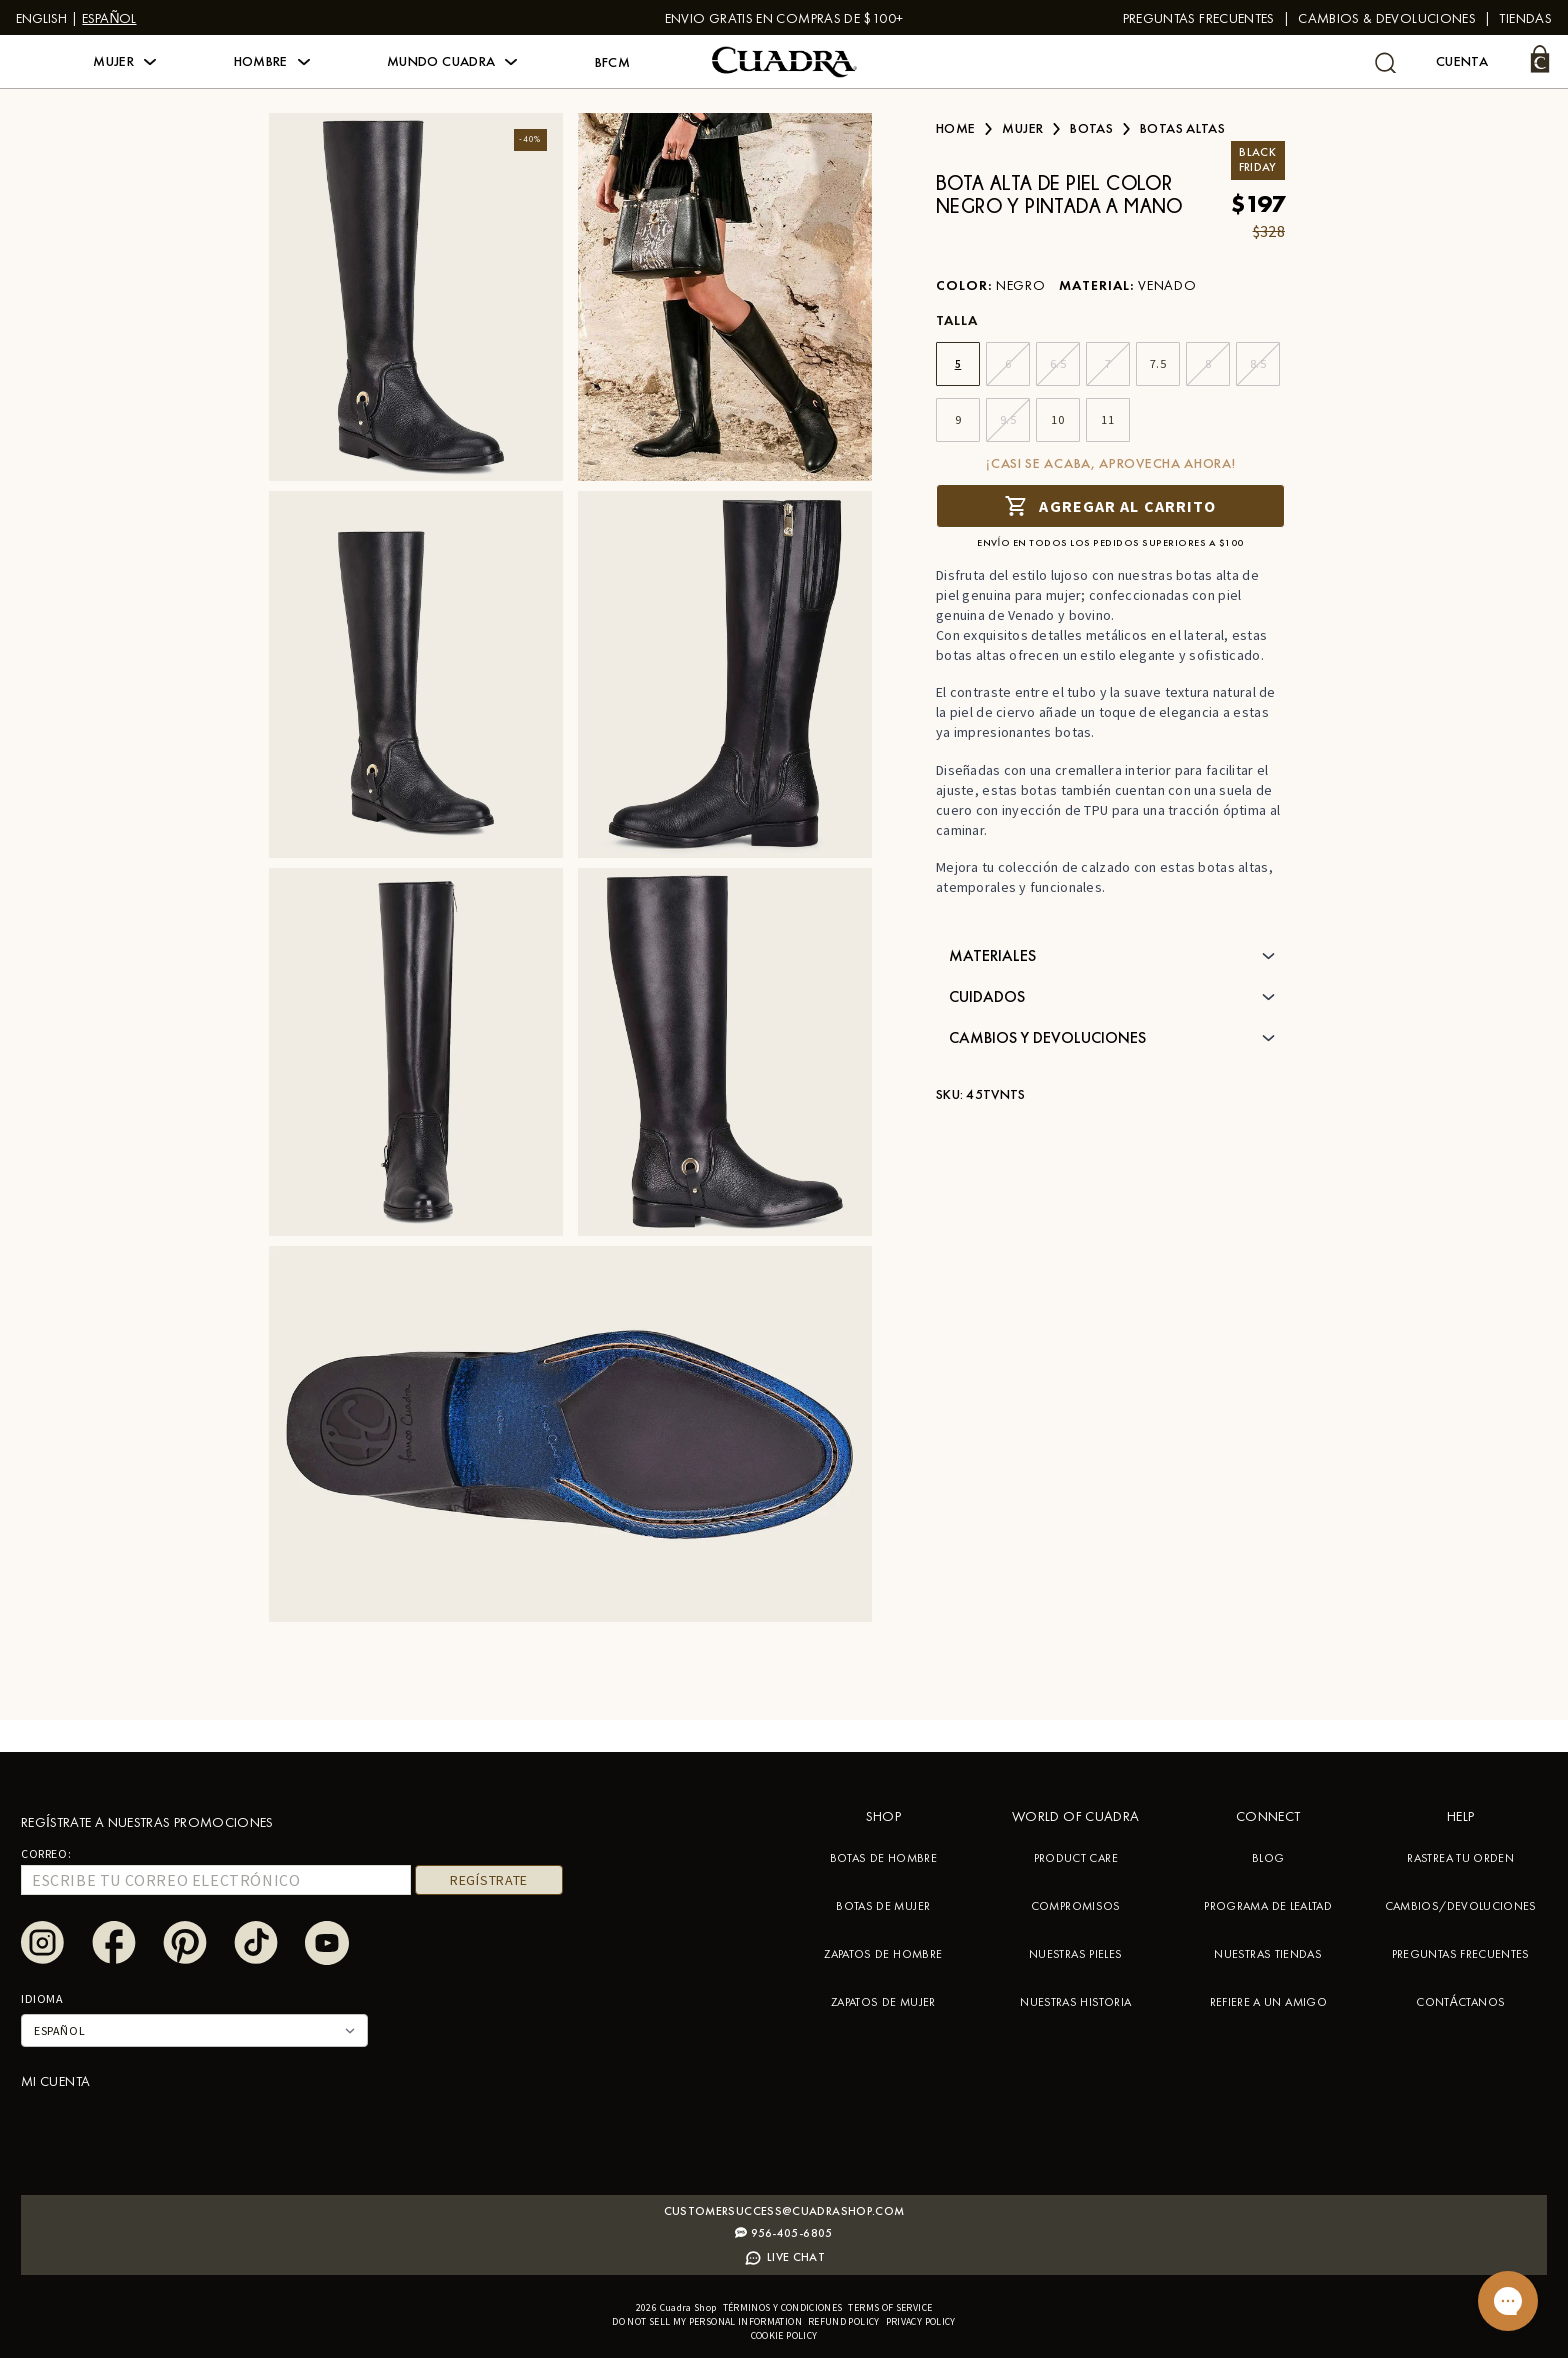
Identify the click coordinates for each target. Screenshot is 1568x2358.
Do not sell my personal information (707, 2321)
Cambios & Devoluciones (1387, 18)
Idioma (42, 1998)
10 (1057, 419)
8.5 (1258, 363)
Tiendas (1525, 18)
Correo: (46, 1853)
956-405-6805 (783, 2233)
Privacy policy (921, 2321)
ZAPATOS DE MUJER (883, 2002)
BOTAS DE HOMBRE (883, 1858)
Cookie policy (784, 2335)
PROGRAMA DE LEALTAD (1268, 1906)
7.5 (1158, 363)
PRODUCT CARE (1076, 1858)
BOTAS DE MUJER (883, 1906)
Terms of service (890, 2307)
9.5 (1008, 419)
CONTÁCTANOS (1460, 2002)
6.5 (1058, 363)
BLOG (1268, 1858)
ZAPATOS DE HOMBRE (883, 1954)
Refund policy (844, 2321)
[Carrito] (1540, 59)
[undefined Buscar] (1385, 62)
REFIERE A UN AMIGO (1268, 2002)
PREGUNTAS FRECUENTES (1199, 18)
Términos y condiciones (783, 2307)
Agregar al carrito (1110, 505)
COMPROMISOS (1076, 1906)
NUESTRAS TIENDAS (1268, 1954)
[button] (124, 62)
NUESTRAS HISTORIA (1075, 2002)
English (41, 18)
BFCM (612, 62)
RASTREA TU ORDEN (1460, 1858)
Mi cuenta (55, 2081)
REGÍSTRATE (489, 1880)
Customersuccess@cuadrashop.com (784, 2211)
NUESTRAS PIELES (1075, 1954)
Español (109, 18)
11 (1107, 419)
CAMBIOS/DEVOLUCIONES (1461, 1906)
